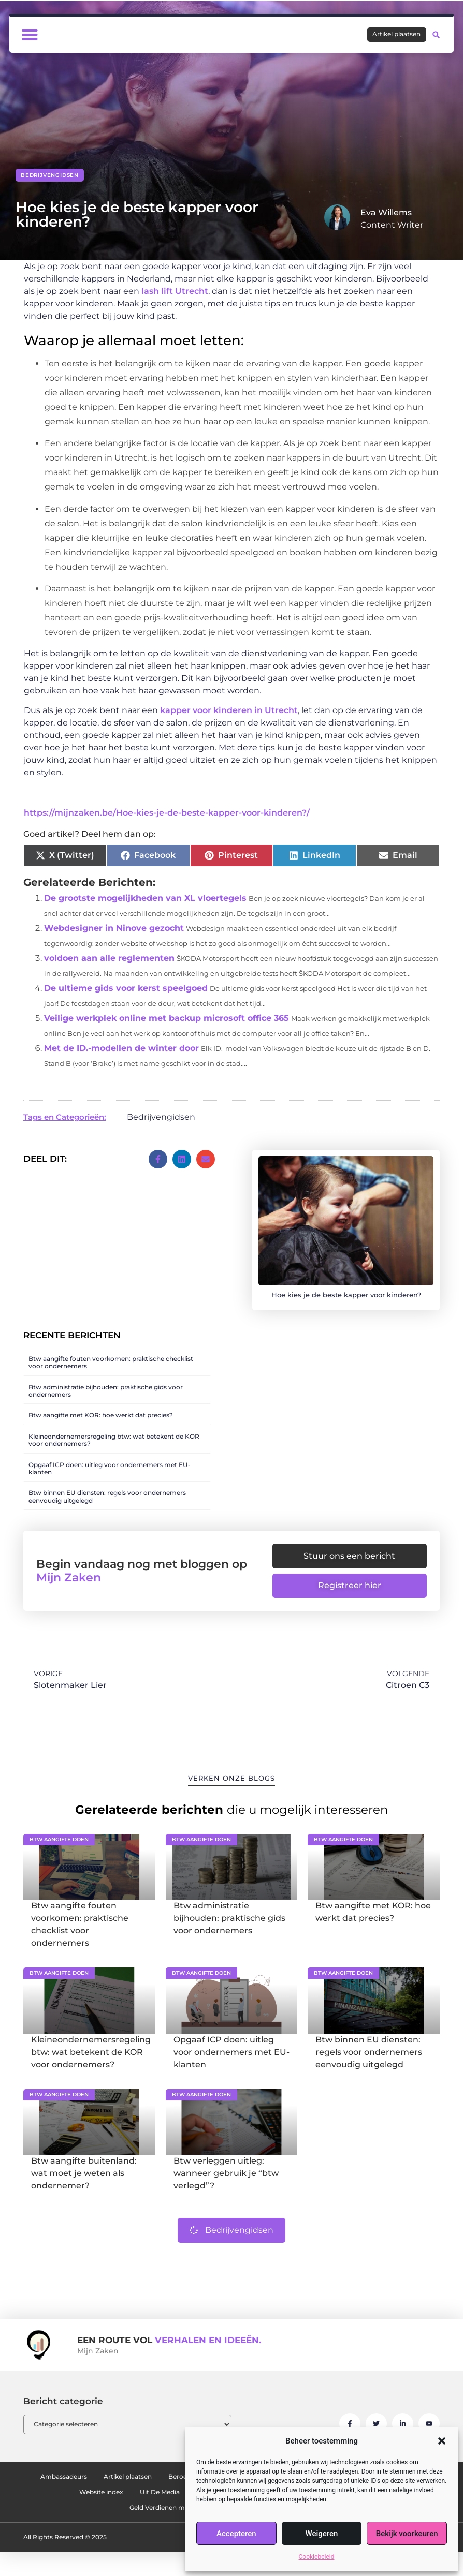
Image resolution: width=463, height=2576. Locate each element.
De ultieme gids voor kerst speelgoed (126, 988)
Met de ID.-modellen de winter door (121, 1048)
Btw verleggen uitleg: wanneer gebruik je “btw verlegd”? (226, 2182)
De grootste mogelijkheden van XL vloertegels (145, 898)
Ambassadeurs (80, 2485)
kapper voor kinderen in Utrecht (229, 710)
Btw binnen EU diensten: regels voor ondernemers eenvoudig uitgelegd (107, 1496)
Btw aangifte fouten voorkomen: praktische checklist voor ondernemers (110, 1362)
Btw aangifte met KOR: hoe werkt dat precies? (100, 1415)
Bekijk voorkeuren (407, 2533)
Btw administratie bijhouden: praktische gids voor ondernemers (105, 1390)
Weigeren (322, 2533)
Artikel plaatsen (159, 2485)
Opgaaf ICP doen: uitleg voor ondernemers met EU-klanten (109, 1468)
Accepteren (236, 2533)
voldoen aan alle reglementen (109, 958)
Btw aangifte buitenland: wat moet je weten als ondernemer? (84, 2182)
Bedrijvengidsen (50, 175)
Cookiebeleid (317, 2556)
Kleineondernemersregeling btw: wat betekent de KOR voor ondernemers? (113, 1439)
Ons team (129, 2501)
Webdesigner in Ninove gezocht (114, 928)
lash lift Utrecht (174, 291)
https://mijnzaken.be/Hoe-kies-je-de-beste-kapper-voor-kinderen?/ (167, 813)
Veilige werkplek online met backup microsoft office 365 (166, 1018)
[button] (442, 2441)
